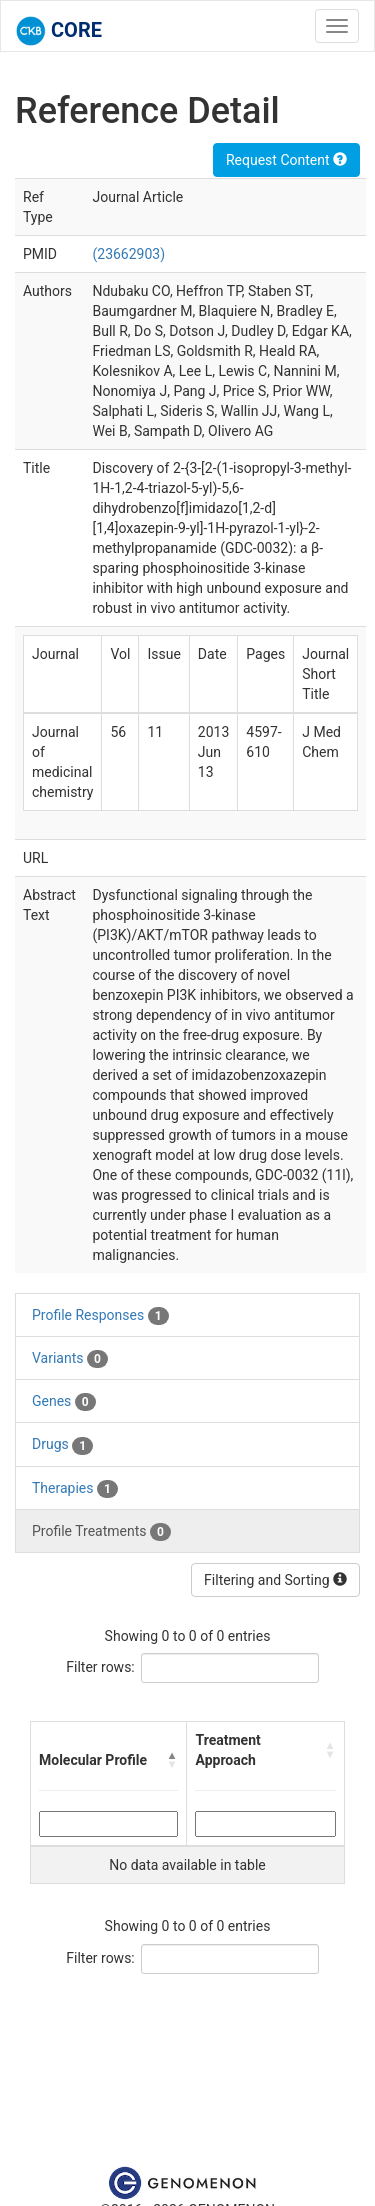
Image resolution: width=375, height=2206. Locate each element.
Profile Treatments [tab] (101, 1532)
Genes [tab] (64, 1402)
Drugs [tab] (62, 1445)
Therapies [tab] (75, 1489)
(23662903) (128, 254)
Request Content (286, 160)
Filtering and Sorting (275, 1580)
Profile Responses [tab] (100, 1316)
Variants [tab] (70, 1359)
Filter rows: (100, 1667)
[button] (172, 1760)
